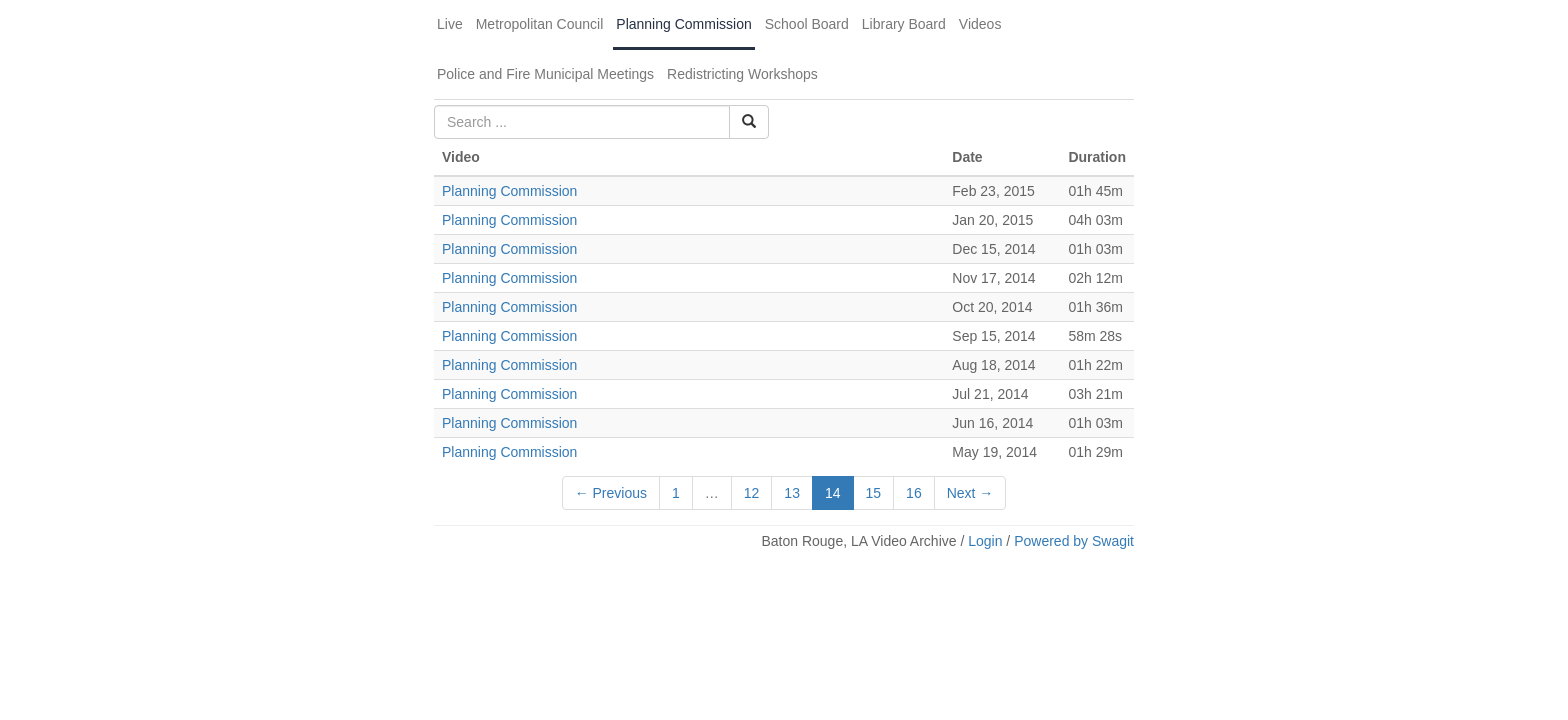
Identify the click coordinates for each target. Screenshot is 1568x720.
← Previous (611, 493)
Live (450, 24)
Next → (970, 493)
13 (792, 493)
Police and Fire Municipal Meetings (545, 74)
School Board (807, 24)
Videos (980, 24)
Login (985, 541)
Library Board (904, 24)
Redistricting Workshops (742, 74)
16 (914, 493)
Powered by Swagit (1074, 541)
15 (874, 493)
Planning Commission (683, 24)
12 (752, 493)
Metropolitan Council (540, 24)
